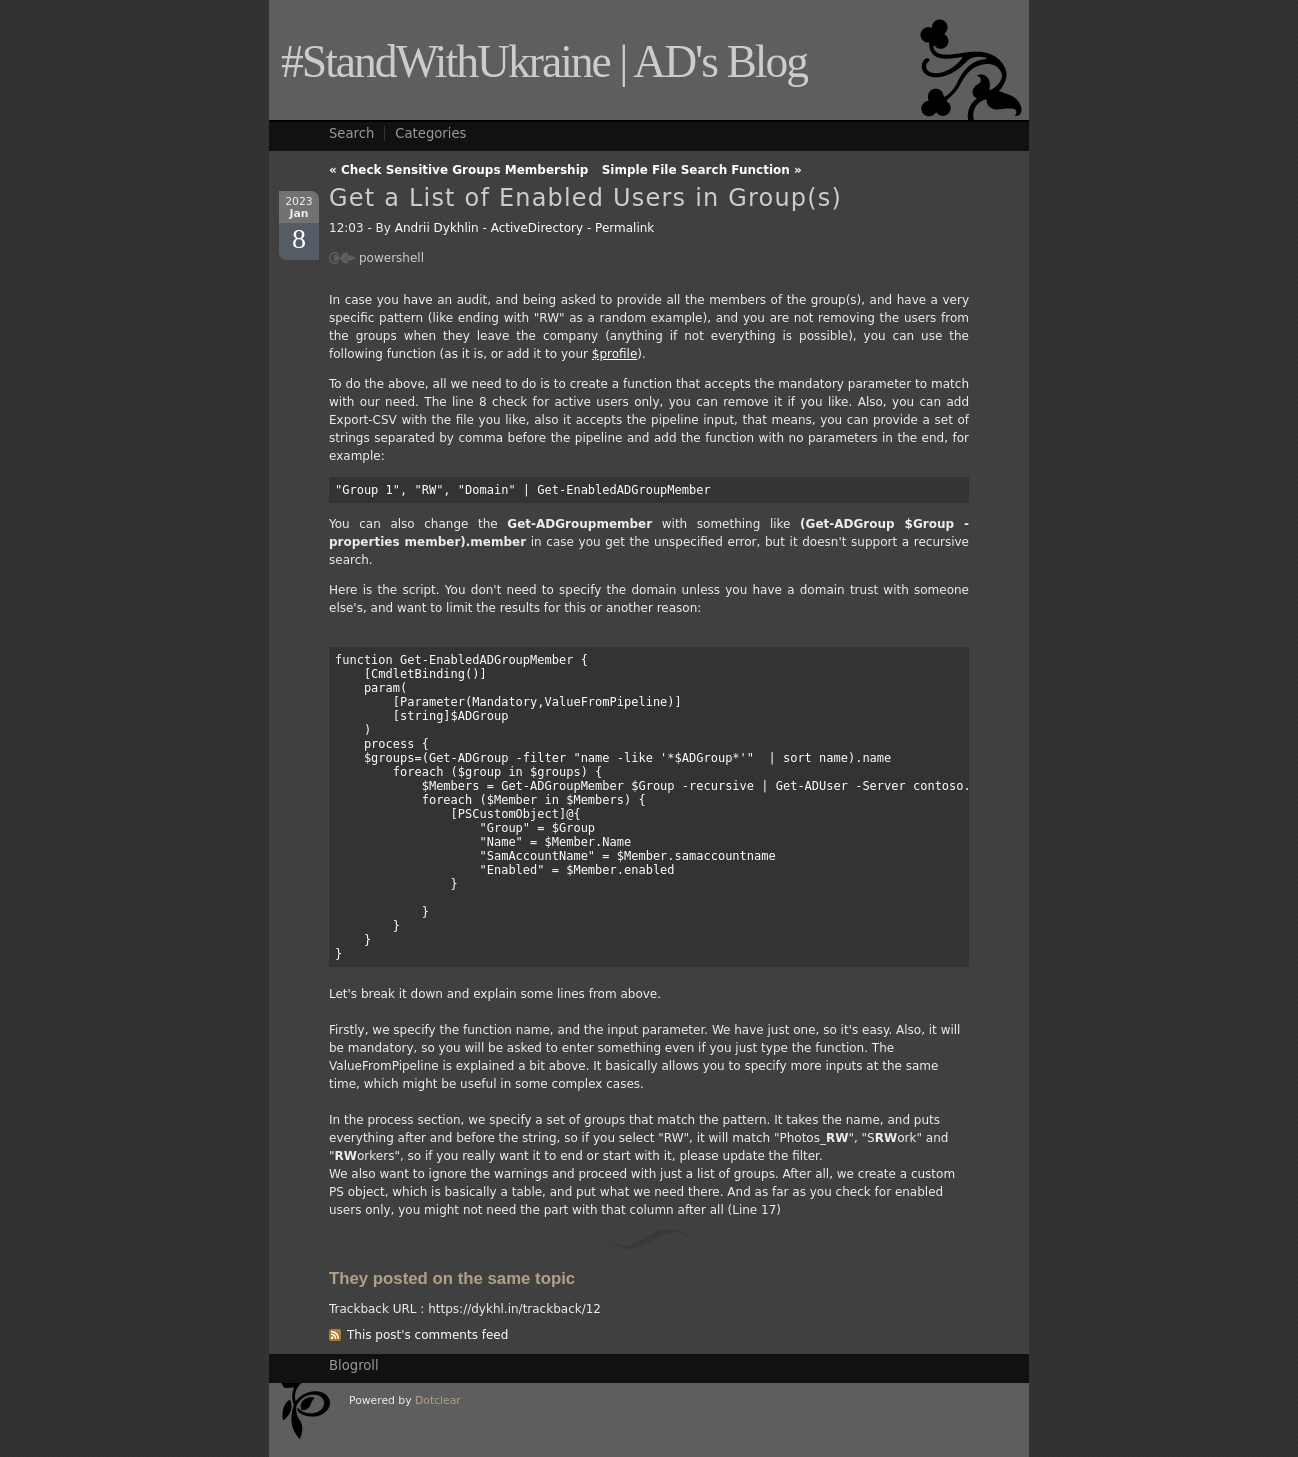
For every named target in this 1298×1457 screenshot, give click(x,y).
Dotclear (438, 1400)
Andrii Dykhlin (437, 228)
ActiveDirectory (537, 228)
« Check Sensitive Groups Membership (458, 170)
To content (857, 7)
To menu (925, 7)
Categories (430, 133)
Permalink (624, 228)
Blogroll (354, 1365)
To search (991, 7)
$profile (615, 354)
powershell (391, 258)
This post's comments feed (427, 1335)
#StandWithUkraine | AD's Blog (544, 61)
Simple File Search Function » (702, 170)
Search (351, 133)
